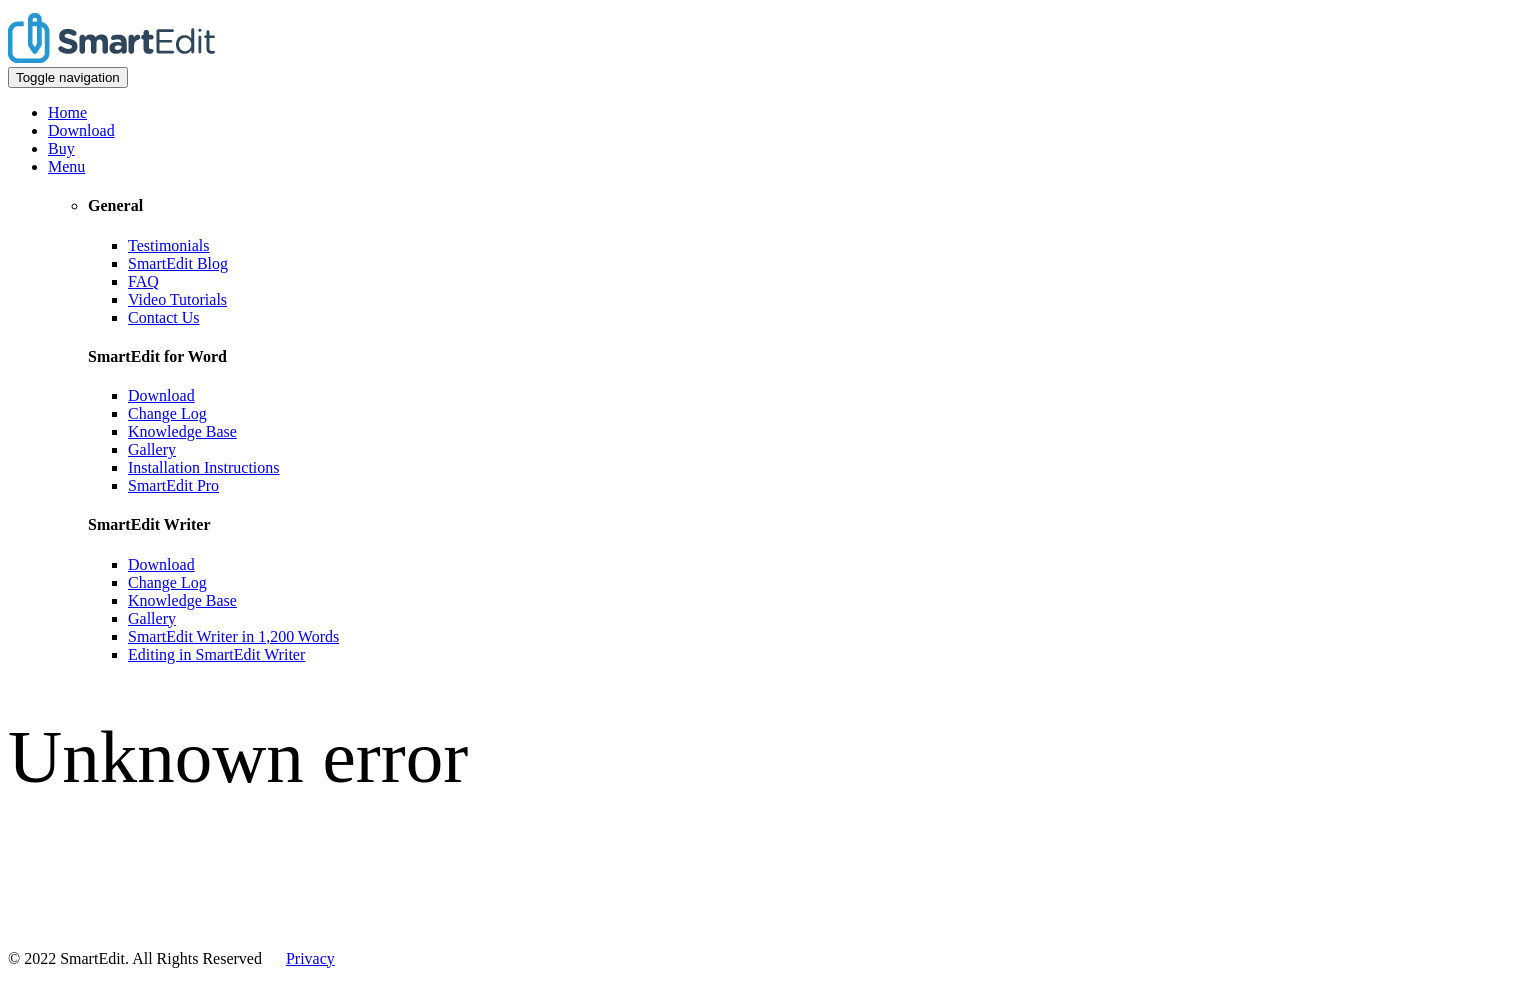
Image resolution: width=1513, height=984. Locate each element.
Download (81, 130)
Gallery (152, 449)
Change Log (167, 413)
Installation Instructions (204, 467)
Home (67, 112)
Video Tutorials (177, 299)
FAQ (143, 281)
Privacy (310, 958)
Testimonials (169, 245)
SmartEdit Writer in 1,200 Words (233, 636)
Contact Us (164, 317)
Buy (61, 148)
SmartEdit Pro (173, 485)
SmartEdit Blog (178, 263)
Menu (66, 166)
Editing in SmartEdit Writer (216, 654)
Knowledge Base (182, 431)
